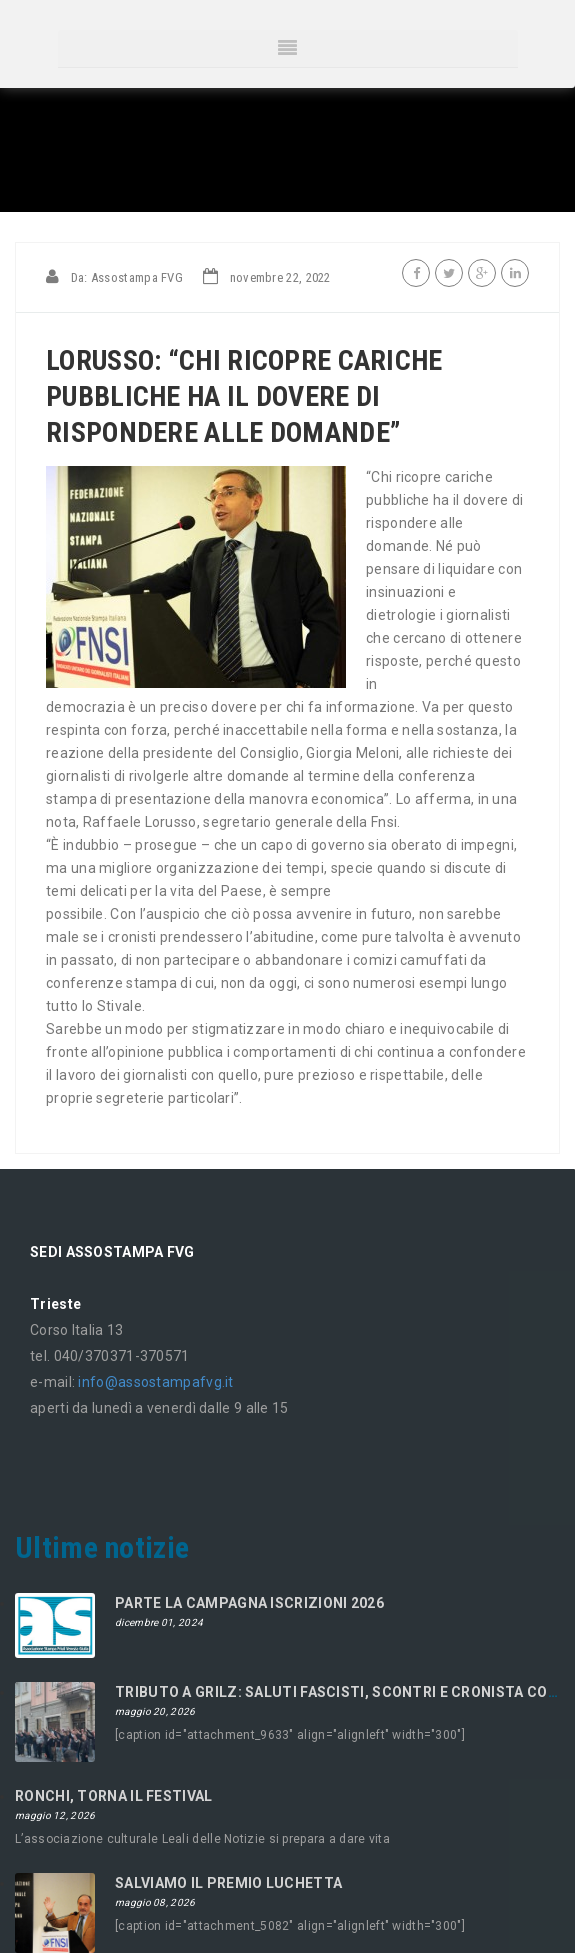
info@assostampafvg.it (155, 1382)
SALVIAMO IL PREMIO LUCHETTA (228, 1883)
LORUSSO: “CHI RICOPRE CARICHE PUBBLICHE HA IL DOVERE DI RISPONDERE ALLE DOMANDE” (244, 396)
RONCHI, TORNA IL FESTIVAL (114, 1796)
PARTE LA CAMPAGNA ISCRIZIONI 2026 (249, 1603)
